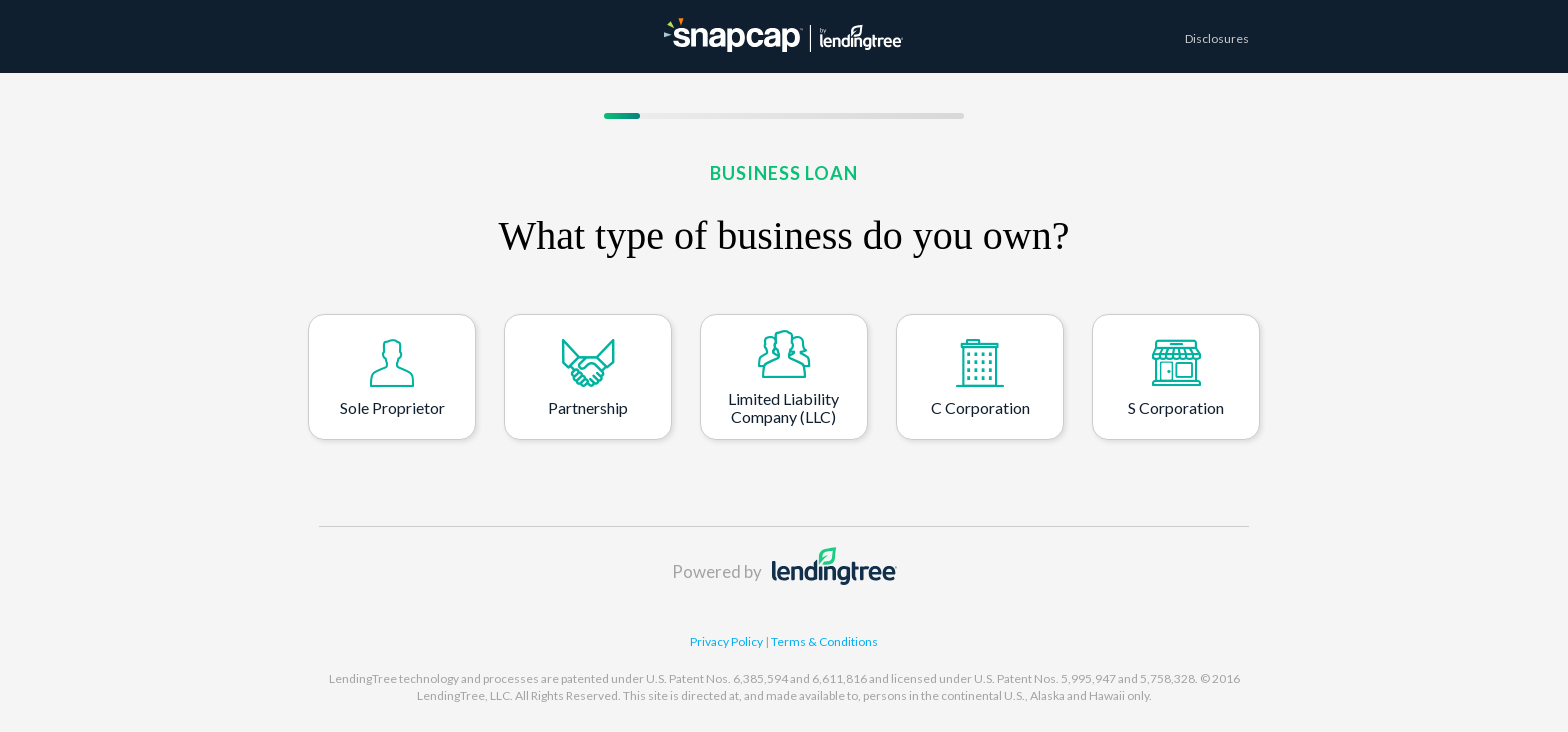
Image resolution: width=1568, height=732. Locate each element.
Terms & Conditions (824, 641)
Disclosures (1217, 38)
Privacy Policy (727, 641)
